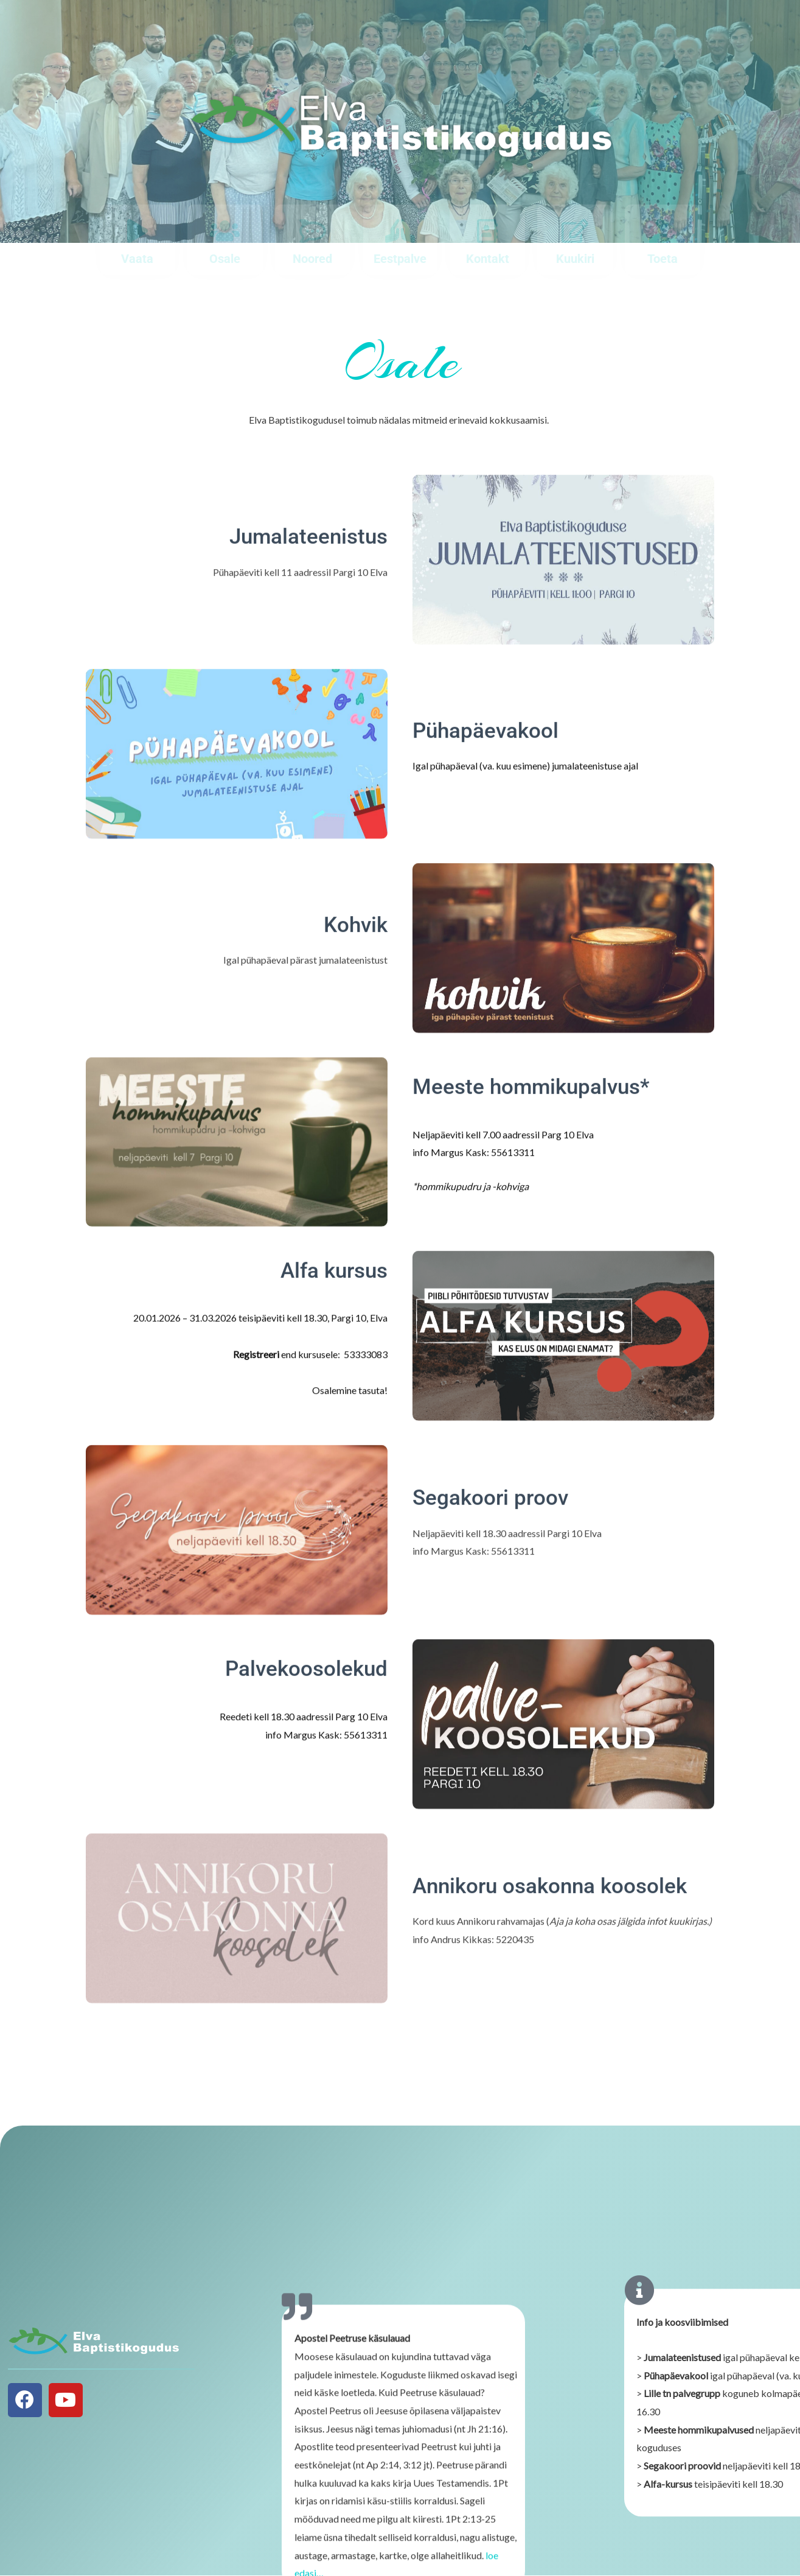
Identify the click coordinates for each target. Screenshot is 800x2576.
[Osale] (225, 231)
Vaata (137, 258)
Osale (224, 258)
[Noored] (312, 231)
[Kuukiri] (575, 231)
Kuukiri (575, 258)
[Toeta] (662, 231)
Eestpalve (400, 258)
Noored (312, 258)
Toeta (662, 258)
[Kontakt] (487, 231)
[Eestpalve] (400, 231)
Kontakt (487, 258)
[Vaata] (137, 231)
